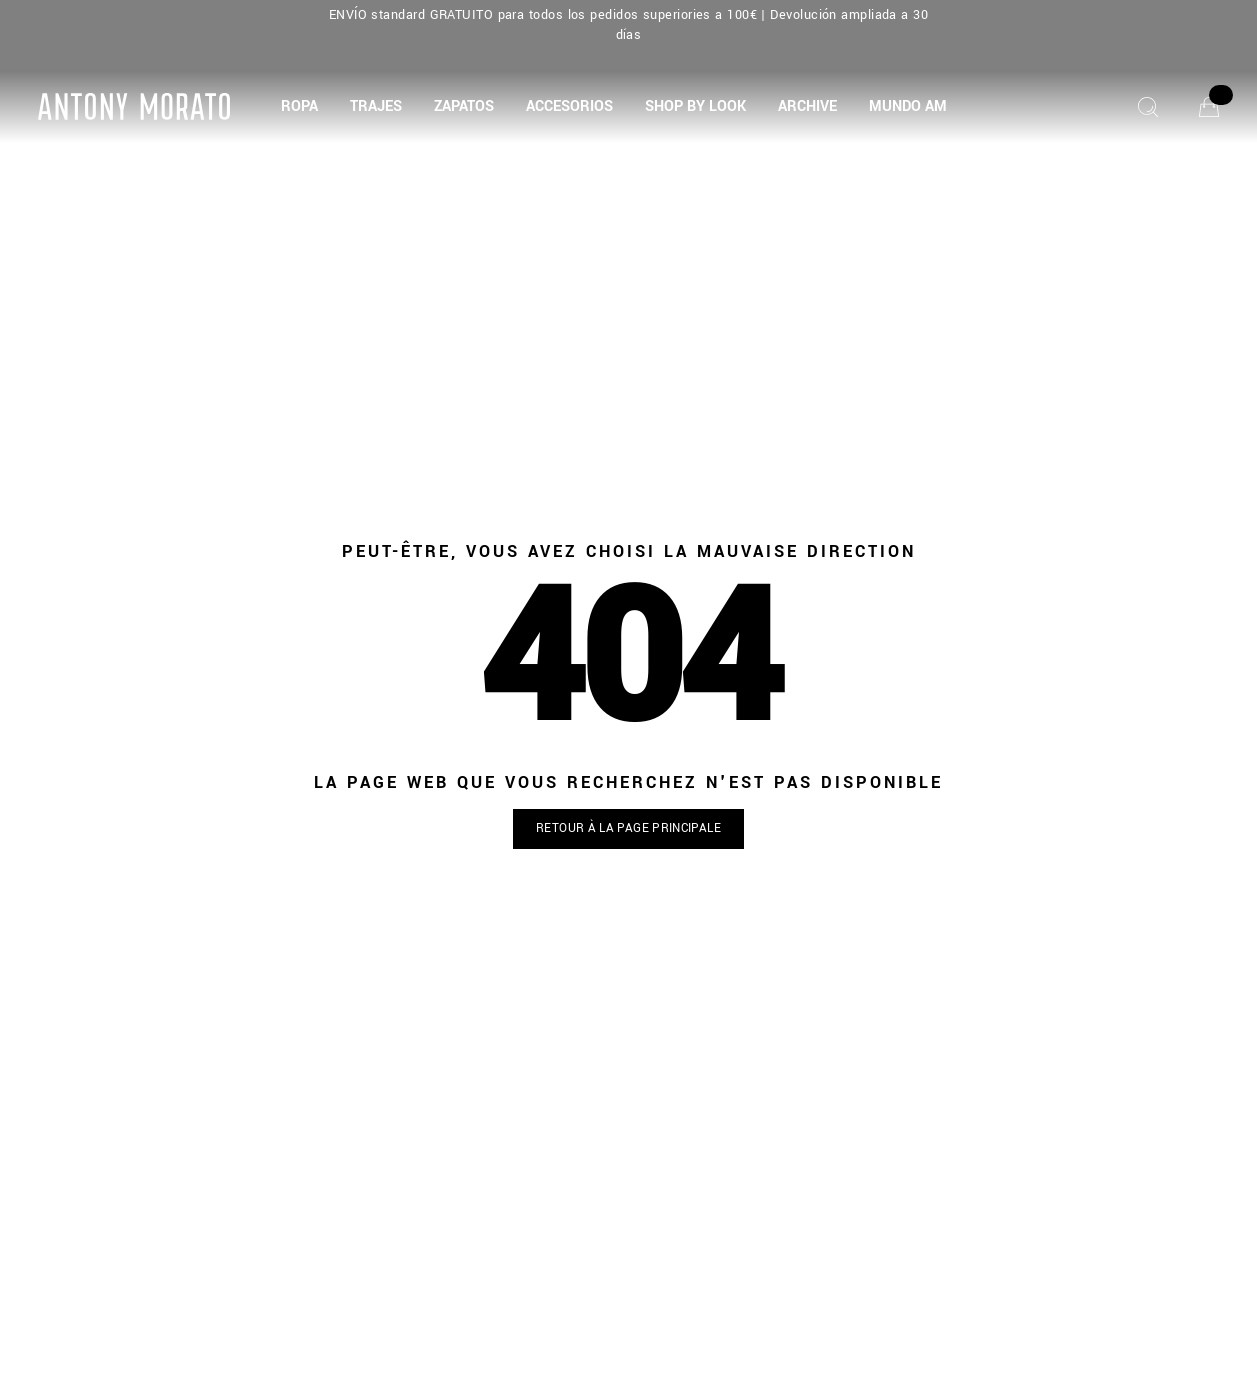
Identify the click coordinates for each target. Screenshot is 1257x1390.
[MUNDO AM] (908, 107)
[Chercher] (1148, 107)
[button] (299, 107)
